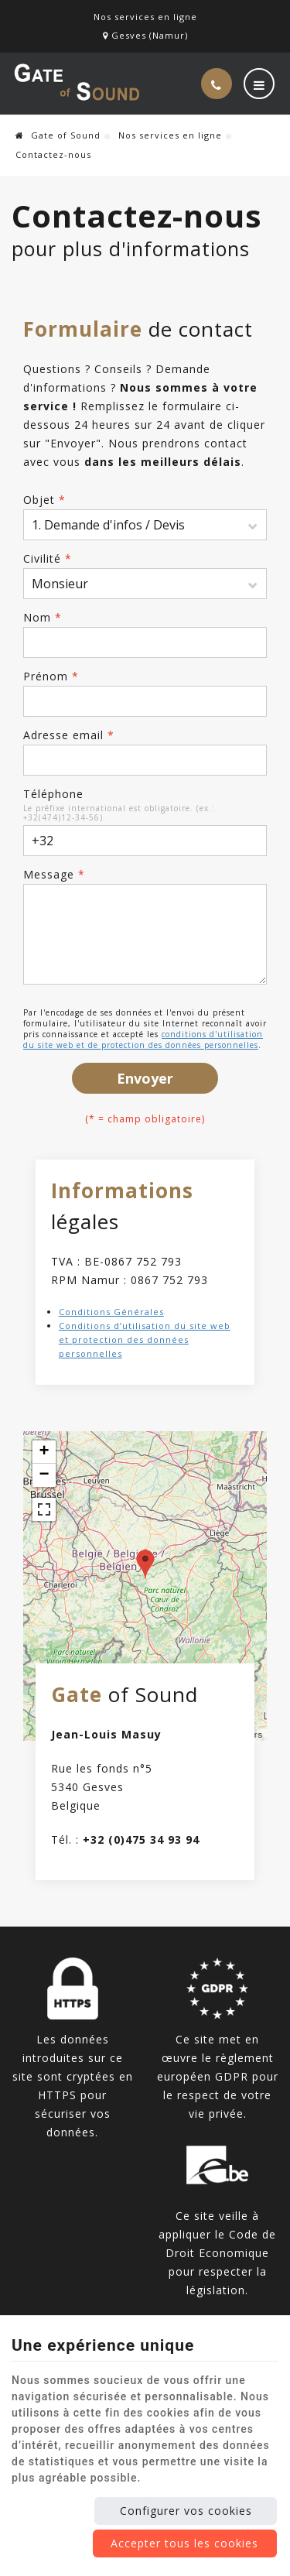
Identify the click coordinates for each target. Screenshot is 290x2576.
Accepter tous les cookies (184, 2543)
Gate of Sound (58, 135)
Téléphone (53, 793)
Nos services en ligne (170, 135)
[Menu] (259, 83)
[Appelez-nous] (216, 83)
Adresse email (68, 735)
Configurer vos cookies (186, 2510)
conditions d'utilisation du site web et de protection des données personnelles (143, 1039)
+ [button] (44, 1452)
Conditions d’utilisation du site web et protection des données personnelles (144, 1339)
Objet (44, 499)
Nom (42, 617)
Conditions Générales (111, 1311)
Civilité (47, 558)
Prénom (51, 676)
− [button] (44, 1475)
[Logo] (77, 83)
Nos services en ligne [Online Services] (145, 16)
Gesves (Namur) (145, 35)
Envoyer (145, 1078)
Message (54, 874)
